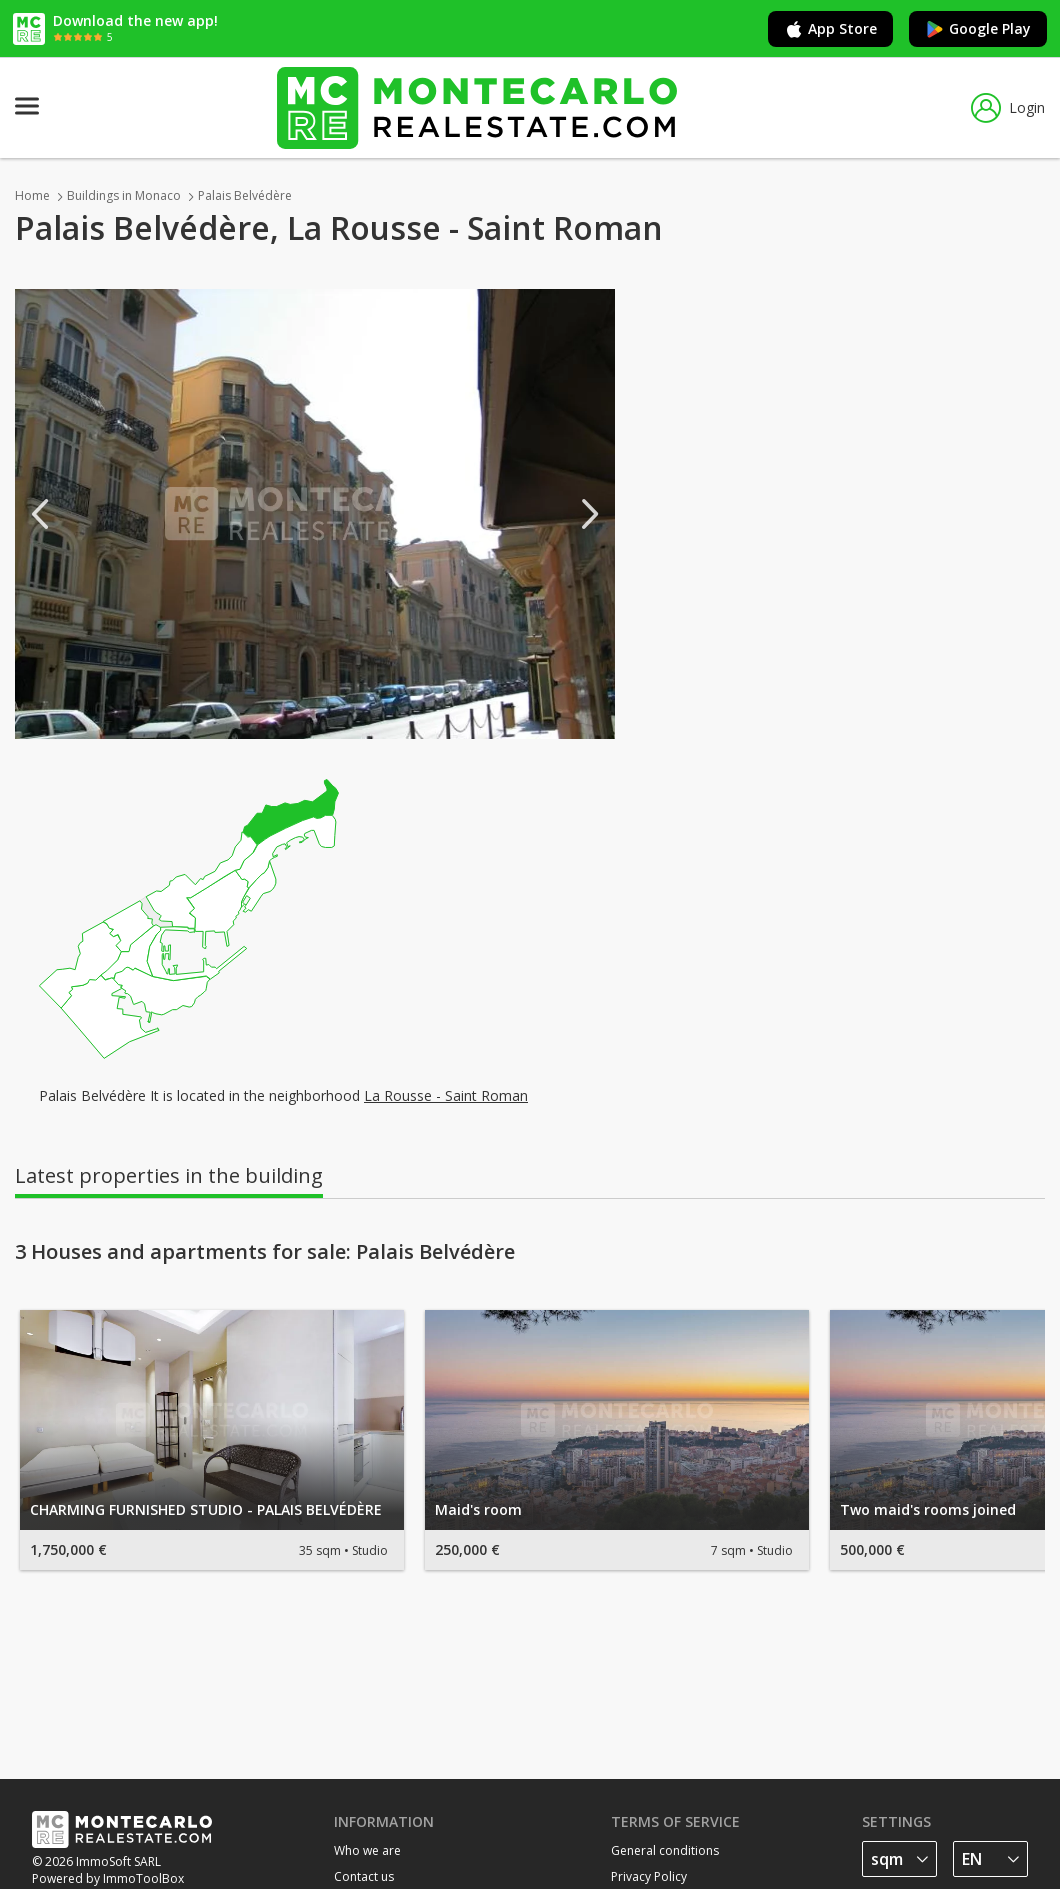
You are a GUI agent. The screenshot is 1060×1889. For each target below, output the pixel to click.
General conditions (665, 1850)
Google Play (978, 29)
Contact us (364, 1876)
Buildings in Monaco (124, 195)
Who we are (367, 1850)
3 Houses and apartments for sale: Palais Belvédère (265, 1252)
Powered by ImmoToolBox (108, 1878)
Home (32, 195)
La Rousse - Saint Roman (446, 1095)
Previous (40, 514)
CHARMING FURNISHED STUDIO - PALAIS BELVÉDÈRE (206, 1509)
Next (590, 514)
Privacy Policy (649, 1876)
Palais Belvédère (245, 195)
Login (1008, 108)
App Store (830, 29)
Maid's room (478, 1509)
